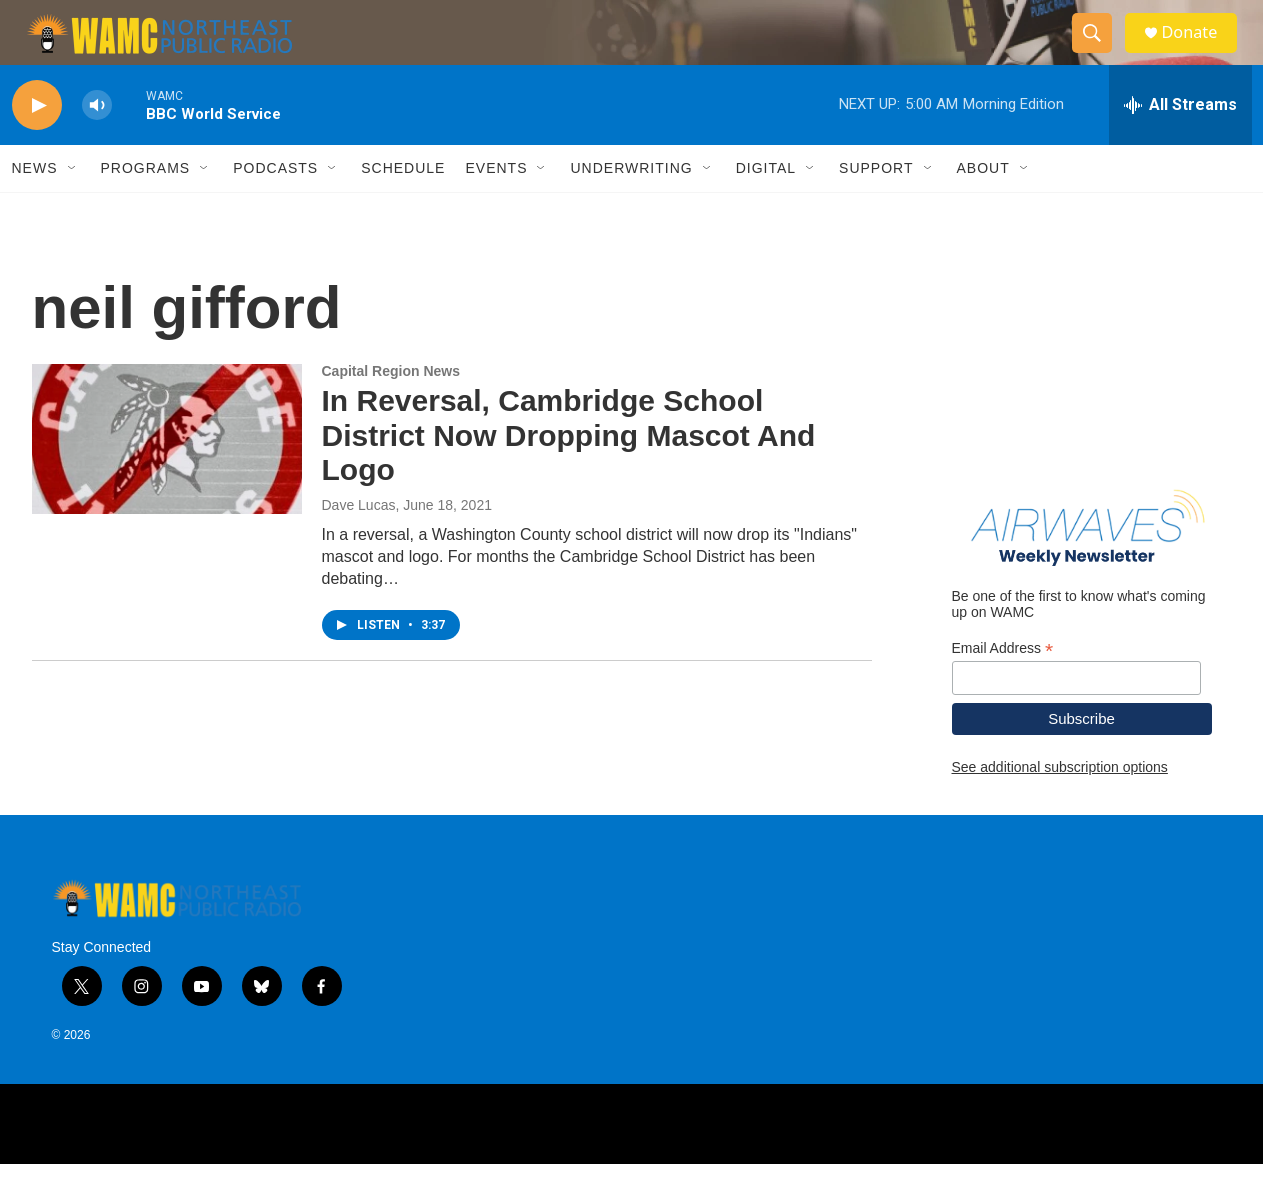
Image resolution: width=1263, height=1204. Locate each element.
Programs (146, 208)
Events (496, 208)
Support (876, 208)
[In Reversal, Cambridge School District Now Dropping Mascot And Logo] (167, 479)
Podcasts (275, 208)
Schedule (403, 208)
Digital (766, 208)
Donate (1201, 52)
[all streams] (1180, 145)
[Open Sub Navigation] (73, 208)
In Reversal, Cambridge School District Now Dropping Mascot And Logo (569, 475)
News (35, 208)
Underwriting (631, 208)
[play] (37, 145)
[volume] (97, 145)
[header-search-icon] (1100, 53)
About (983, 208)
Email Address (1003, 688)
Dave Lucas (359, 545)
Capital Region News (391, 411)
